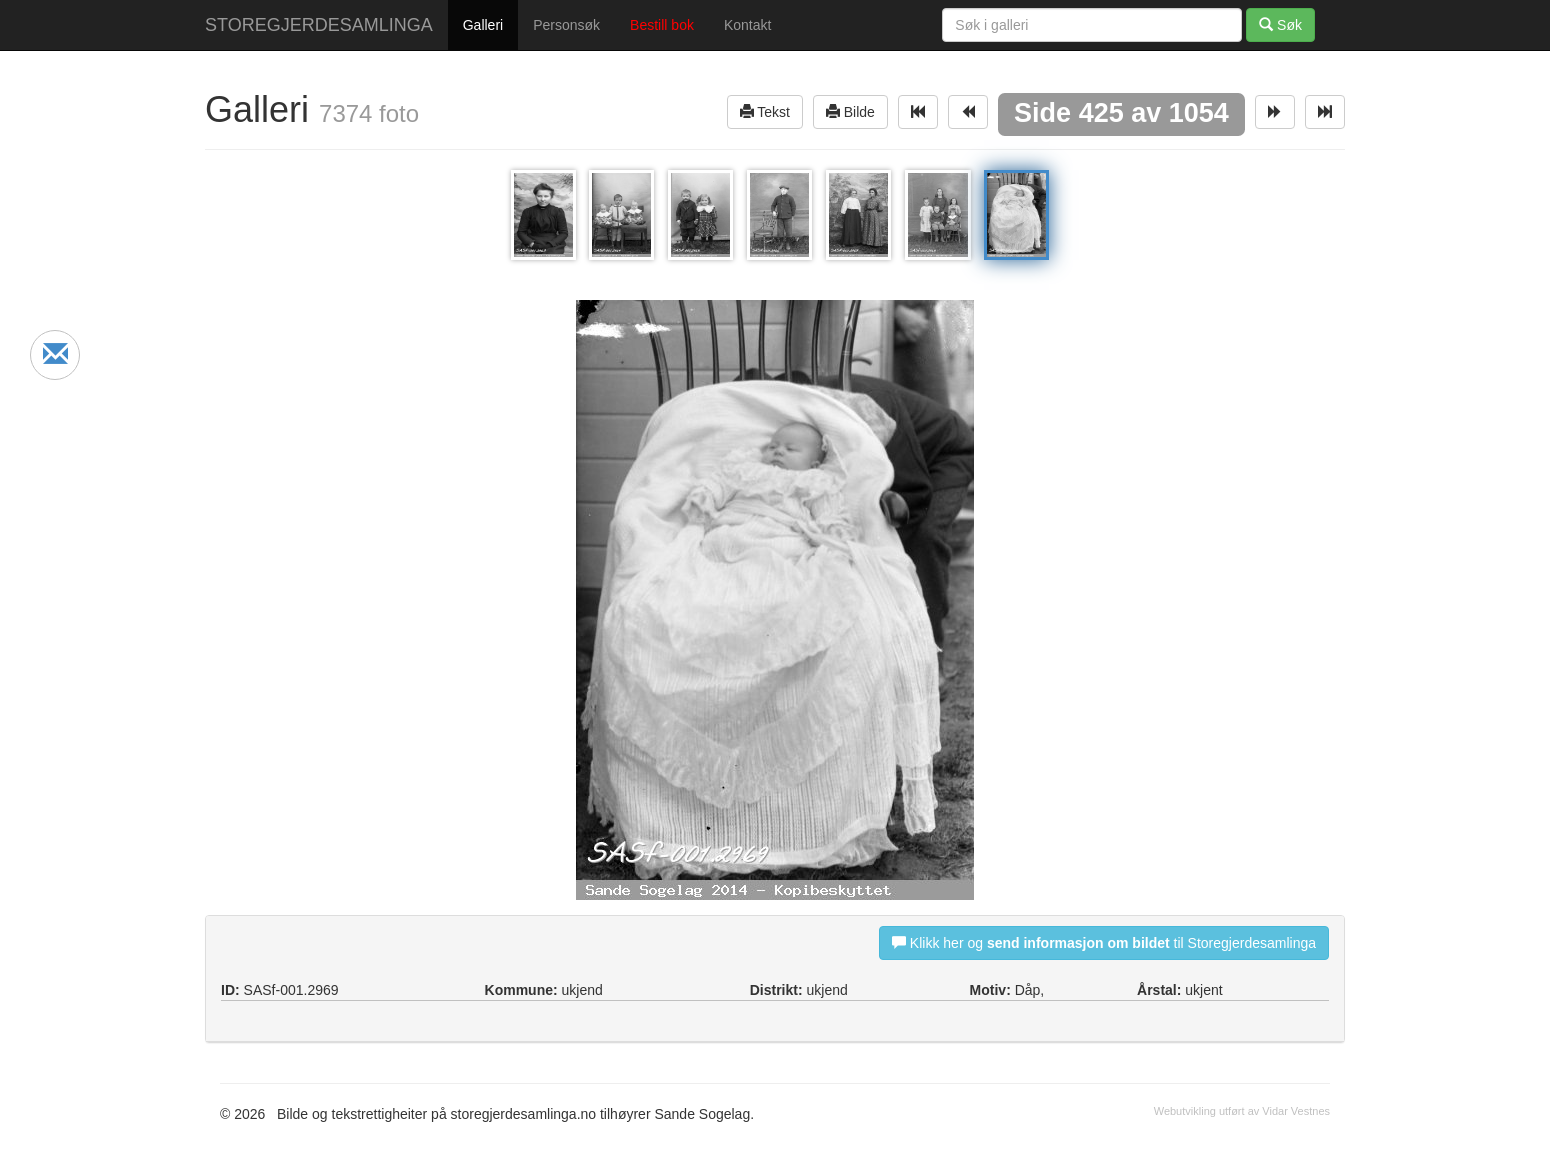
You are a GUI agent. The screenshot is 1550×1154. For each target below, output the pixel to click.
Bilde (850, 111)
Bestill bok (662, 25)
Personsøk (566, 25)
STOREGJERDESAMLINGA (319, 25)
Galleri (483, 25)
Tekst (765, 111)
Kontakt (747, 25)
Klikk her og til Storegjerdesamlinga (1104, 942)
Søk (1280, 24)
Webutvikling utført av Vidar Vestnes (1242, 1111)
